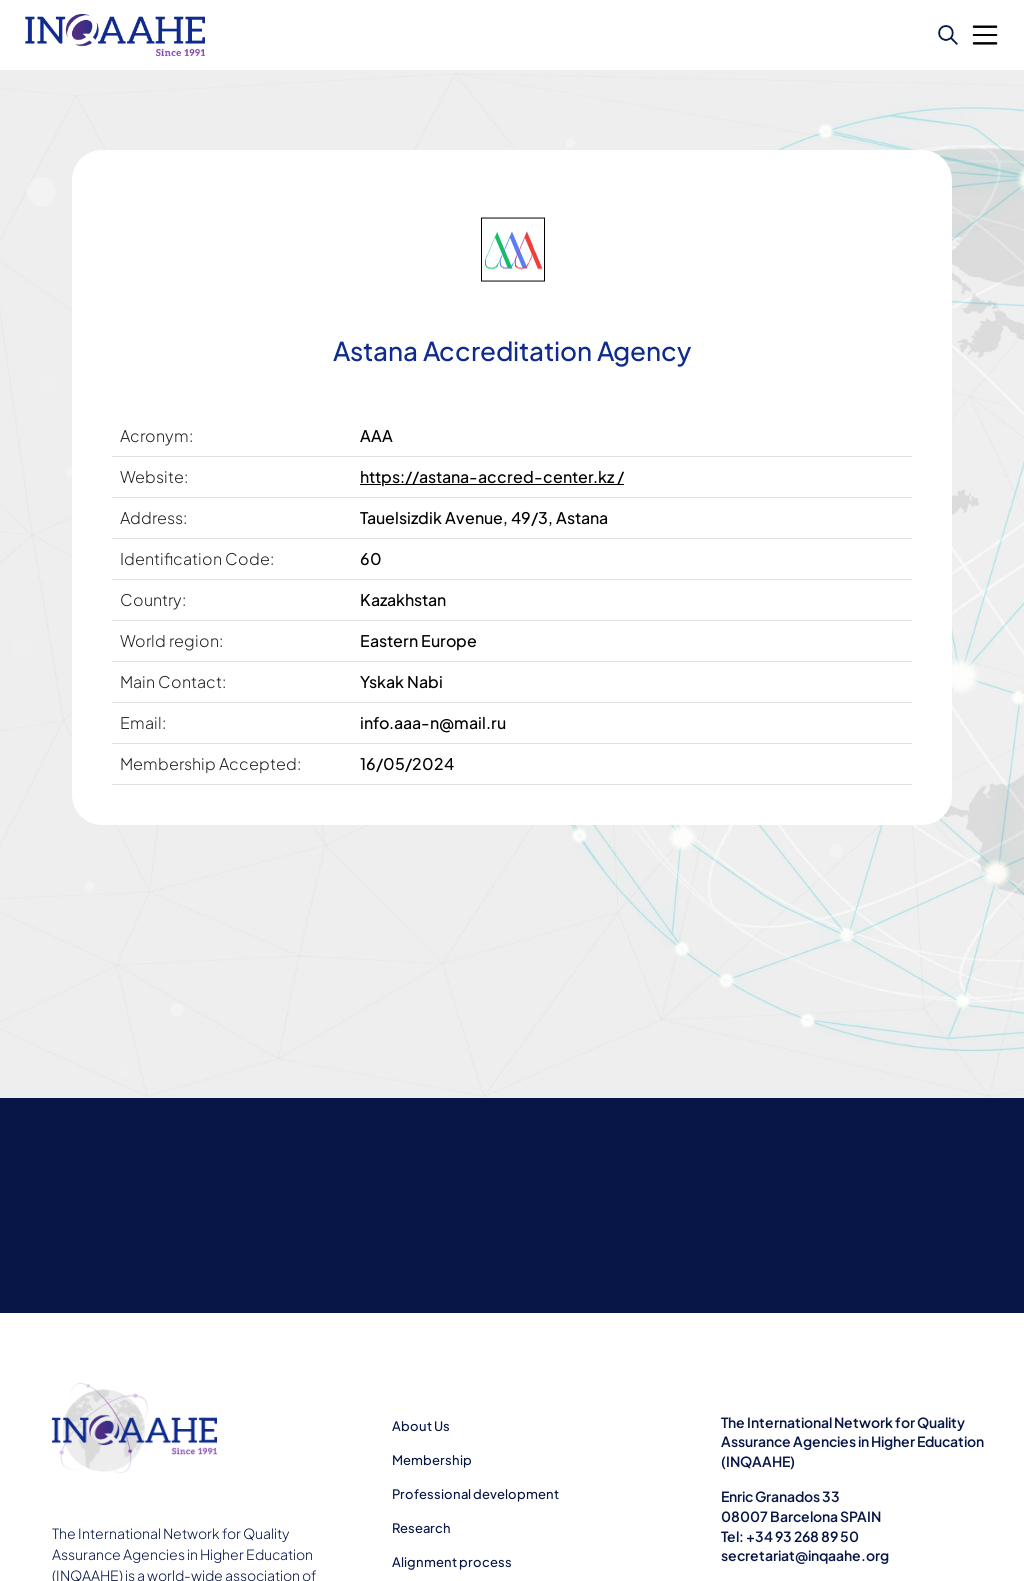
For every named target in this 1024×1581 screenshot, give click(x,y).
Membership (432, 1460)
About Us (421, 1426)
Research (421, 1528)
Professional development (475, 1494)
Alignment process (452, 1562)
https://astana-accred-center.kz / (492, 476)
